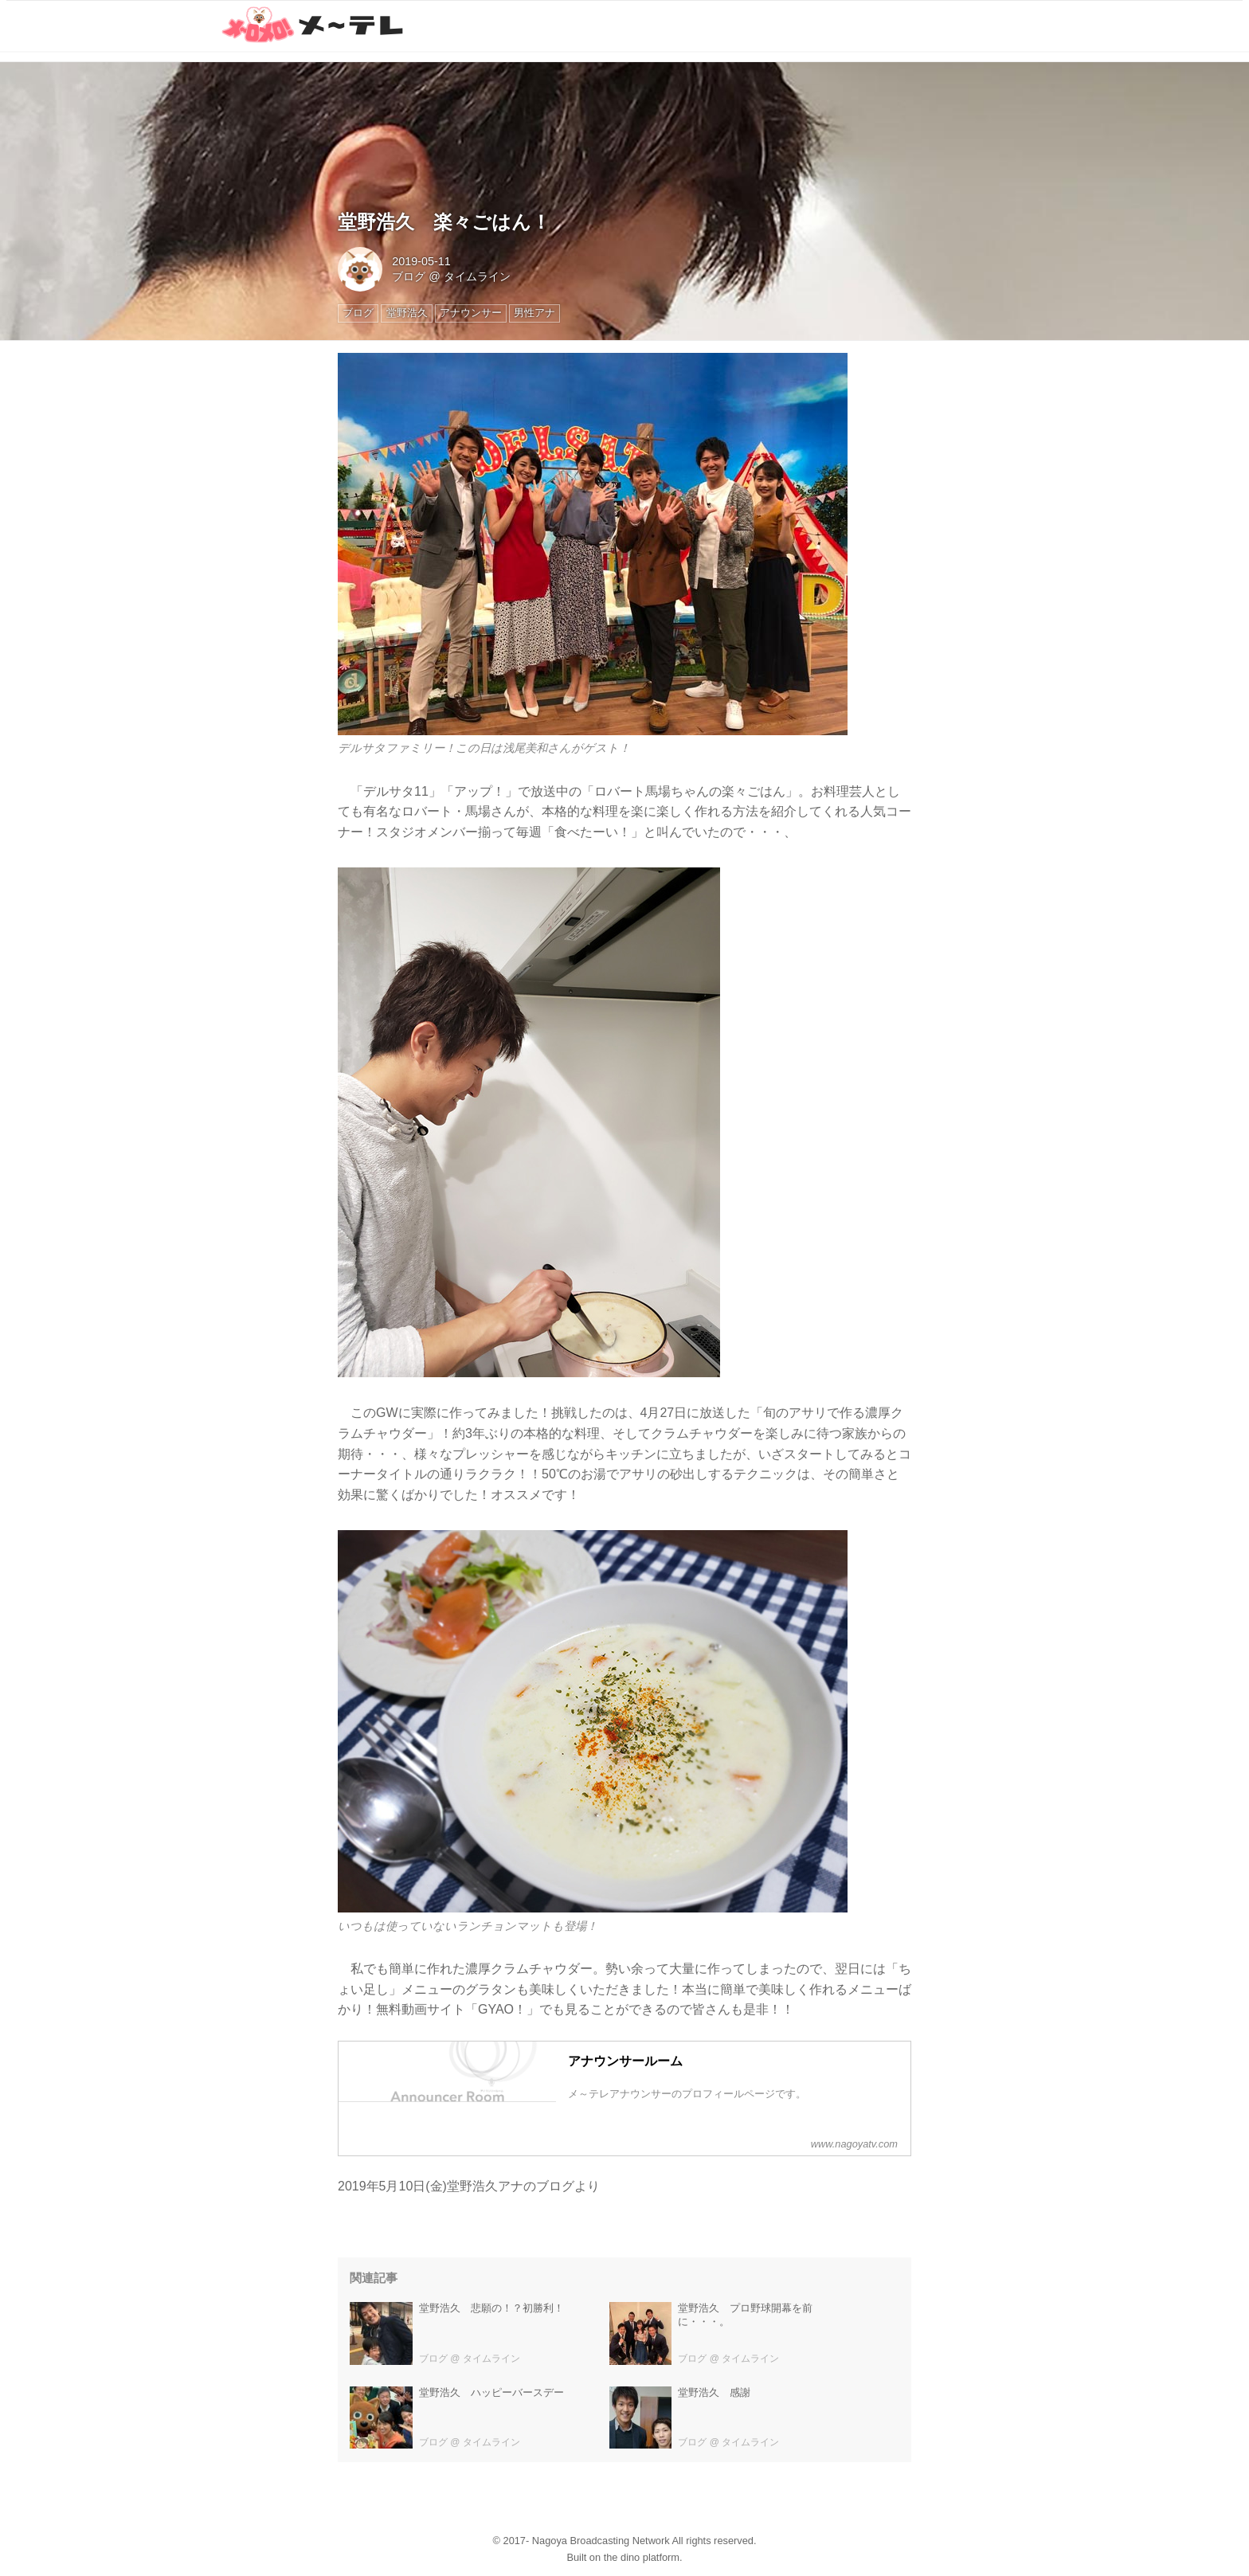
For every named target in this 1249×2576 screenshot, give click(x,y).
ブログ (408, 276)
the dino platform (641, 2557)
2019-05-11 (421, 261)
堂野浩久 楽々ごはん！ (444, 222)
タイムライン (477, 276)
